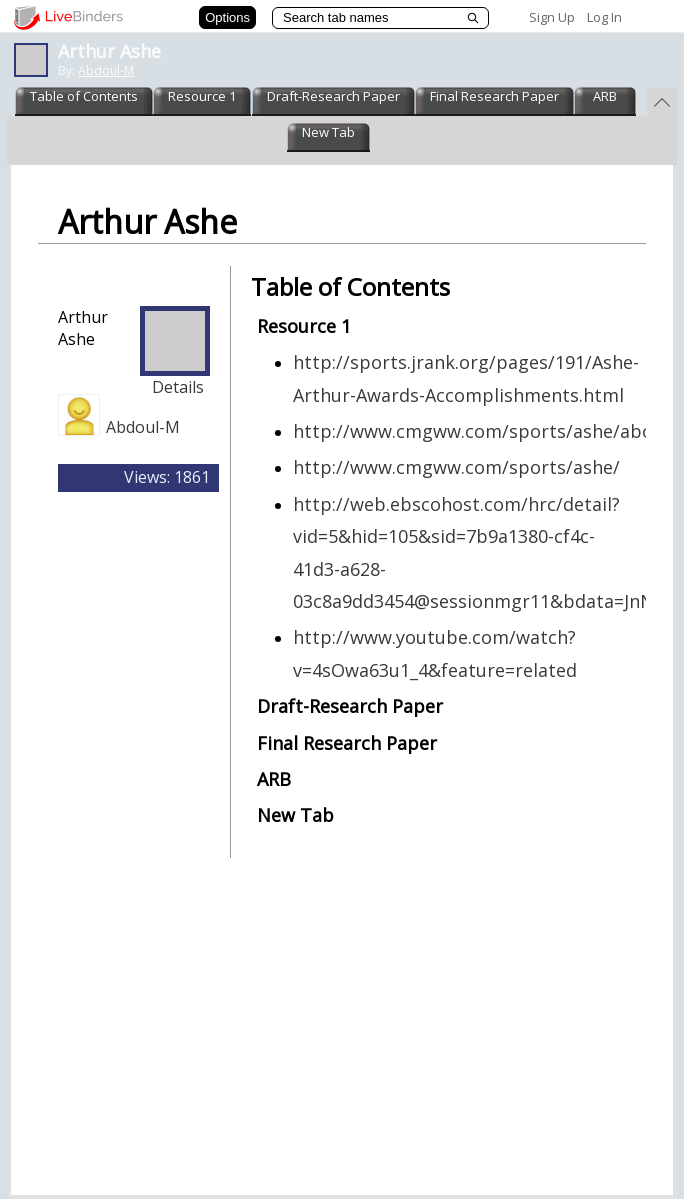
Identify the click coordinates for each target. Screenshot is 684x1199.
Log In (604, 17)
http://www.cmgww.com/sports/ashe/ (456, 467)
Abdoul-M (106, 70)
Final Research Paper (494, 96)
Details (178, 387)
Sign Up (552, 17)
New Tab (328, 132)
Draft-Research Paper (333, 96)
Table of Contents (84, 96)
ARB (605, 96)
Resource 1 (202, 96)
